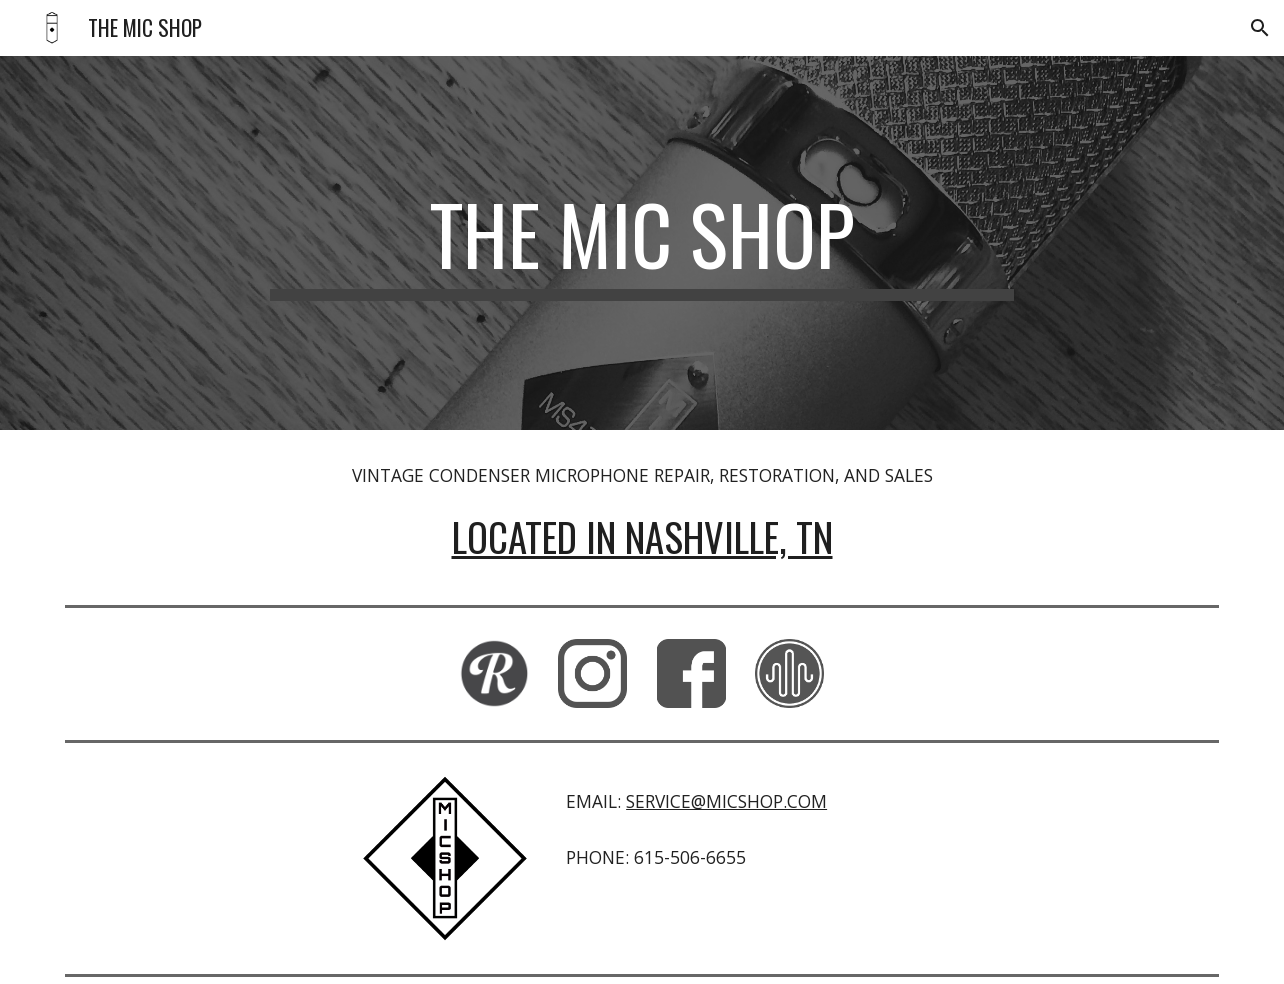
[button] (1260, 28)
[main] (642, 243)
